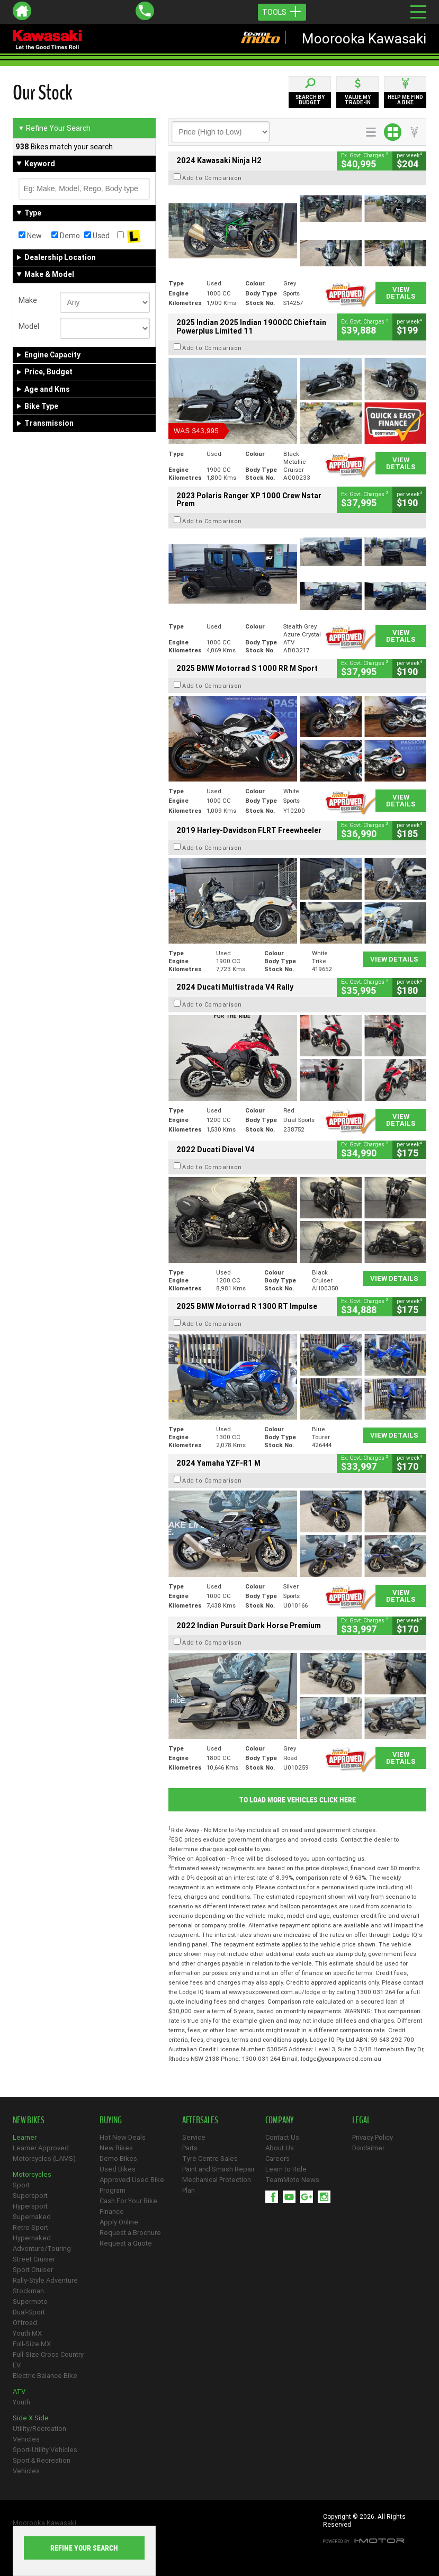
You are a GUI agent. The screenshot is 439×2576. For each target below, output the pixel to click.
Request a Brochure (130, 2232)
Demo (65, 235)
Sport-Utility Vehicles (45, 2449)
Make (28, 300)
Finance (112, 2211)
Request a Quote (126, 2243)
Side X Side (31, 2417)
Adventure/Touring (42, 2248)
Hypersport (30, 2206)
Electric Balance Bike (45, 2375)
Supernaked (32, 2216)
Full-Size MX (32, 2343)
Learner (25, 2137)
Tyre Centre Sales (210, 2158)
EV (17, 2364)
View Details (401, 293)
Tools (282, 12)
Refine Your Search (54, 128)
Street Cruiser (34, 2259)
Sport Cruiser (33, 2269)
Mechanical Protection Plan (216, 2185)
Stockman (28, 2290)
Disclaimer (368, 2147)
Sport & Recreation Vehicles (41, 2465)
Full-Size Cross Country (48, 2354)
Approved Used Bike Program (132, 2185)
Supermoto (30, 2301)
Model (29, 326)
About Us (279, 2147)
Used (97, 235)
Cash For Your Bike (128, 2200)
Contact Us (282, 2137)
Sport (21, 2184)
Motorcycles (32, 2174)
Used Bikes (118, 2169)
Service (193, 2137)
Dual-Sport (29, 2312)
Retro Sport (30, 2227)
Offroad (25, 2322)
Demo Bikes (118, 2158)
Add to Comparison (212, 178)
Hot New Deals (123, 2137)
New (30, 235)
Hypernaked (32, 2237)
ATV (19, 2391)
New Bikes (116, 2147)
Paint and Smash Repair (218, 2169)
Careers (277, 2158)
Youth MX (27, 2333)
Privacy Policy (372, 2137)
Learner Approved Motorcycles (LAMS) (44, 2153)
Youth (21, 2402)
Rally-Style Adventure (45, 2280)
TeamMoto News (292, 2179)
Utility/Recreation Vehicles (39, 2434)
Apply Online (119, 2222)
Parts (190, 2147)
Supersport (30, 2195)
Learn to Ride (286, 2169)
